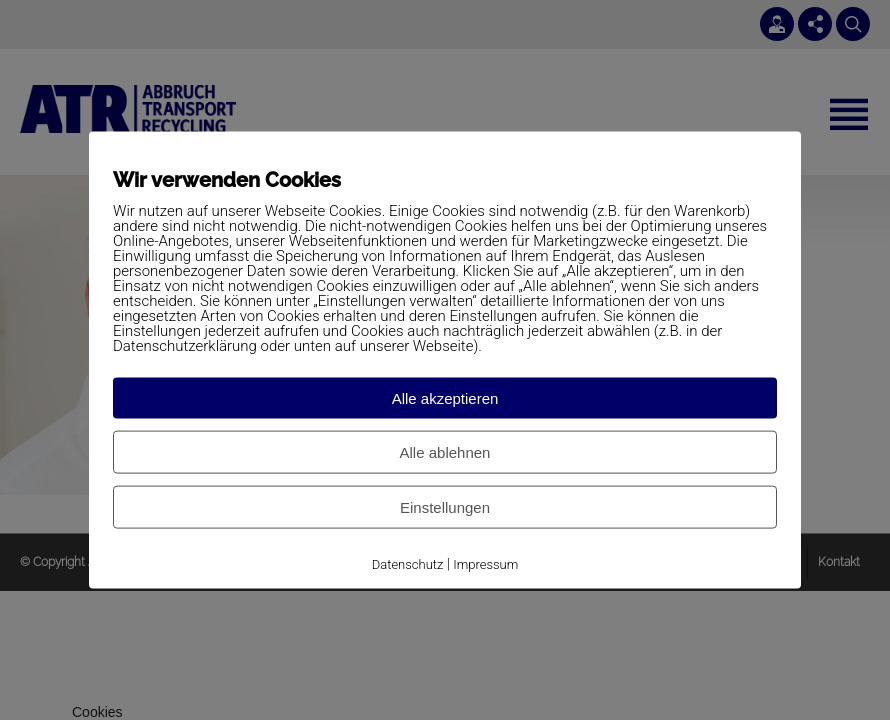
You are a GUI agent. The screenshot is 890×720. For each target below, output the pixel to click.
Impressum (485, 564)
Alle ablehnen (445, 452)
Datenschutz (408, 564)
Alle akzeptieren (445, 398)
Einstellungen (445, 507)
